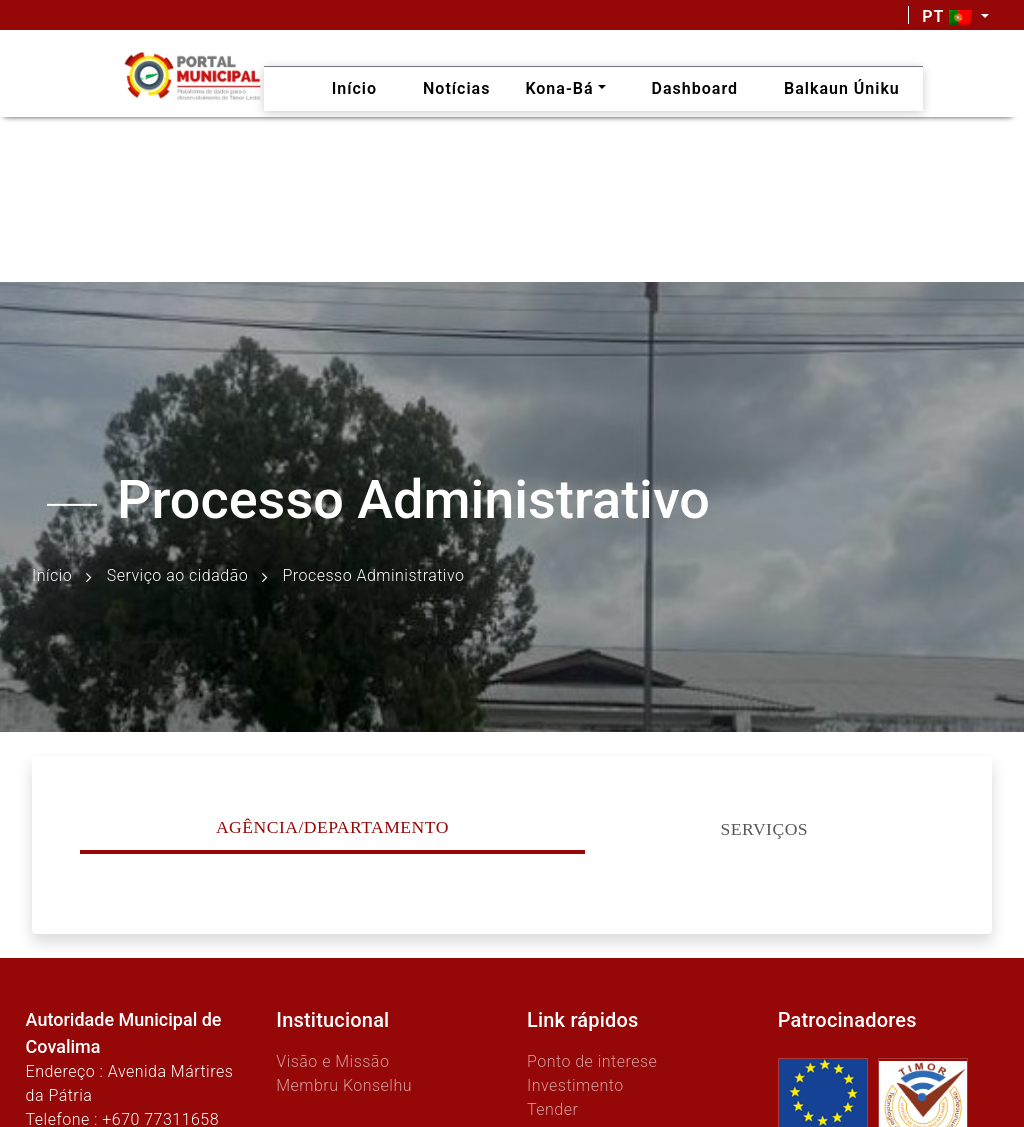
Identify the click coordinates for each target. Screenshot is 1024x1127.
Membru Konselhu (344, 1085)
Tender (552, 1109)
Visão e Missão (332, 1061)
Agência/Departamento (332, 827)
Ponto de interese (592, 1061)
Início (52, 575)
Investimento (575, 1085)
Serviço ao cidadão (177, 575)
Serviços (765, 829)
